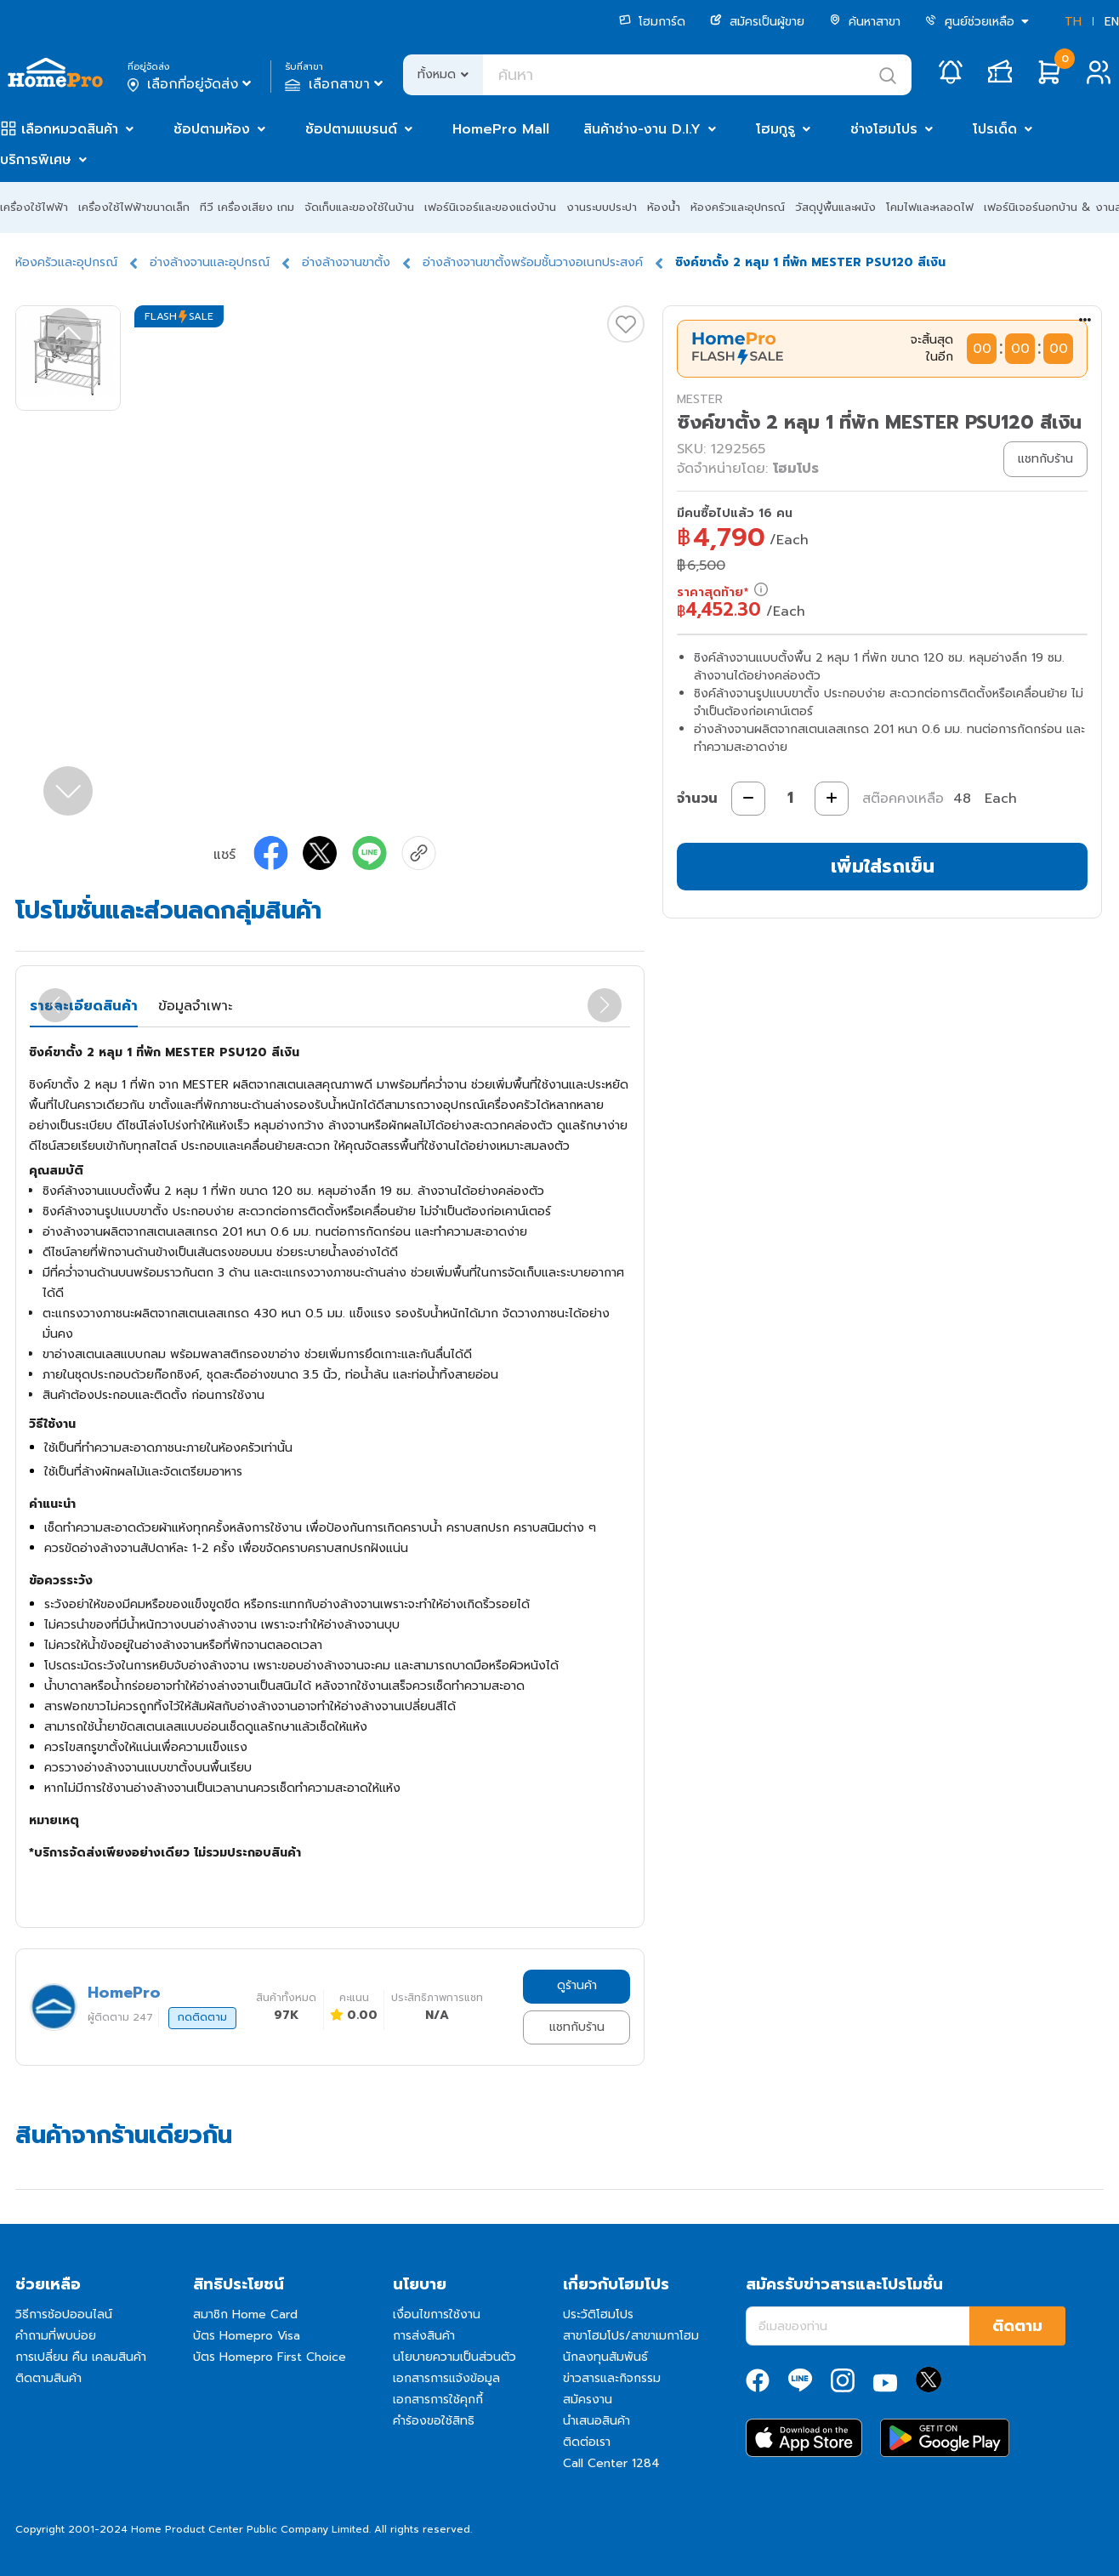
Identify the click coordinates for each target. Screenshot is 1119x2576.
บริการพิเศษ (35, 160)
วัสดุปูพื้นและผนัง (835, 207)
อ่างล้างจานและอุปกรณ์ (210, 262)
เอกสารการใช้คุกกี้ (438, 2399)
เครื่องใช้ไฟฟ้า (34, 207)
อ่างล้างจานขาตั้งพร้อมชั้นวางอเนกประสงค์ (533, 262)
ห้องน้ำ (663, 207)
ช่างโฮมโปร (883, 129)
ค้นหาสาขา (864, 22)
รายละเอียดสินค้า (84, 1006)
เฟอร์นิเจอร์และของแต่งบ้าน (490, 207)
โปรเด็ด (995, 129)
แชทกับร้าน (577, 2027)
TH (1073, 22)
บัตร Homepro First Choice (269, 2357)
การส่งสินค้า (424, 2336)
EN (1112, 22)
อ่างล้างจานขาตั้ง (346, 262)
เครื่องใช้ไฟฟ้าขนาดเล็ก (134, 207)
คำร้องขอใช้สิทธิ (433, 2421)
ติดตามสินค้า (48, 2378)
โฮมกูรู (775, 129)
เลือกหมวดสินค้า (69, 129)
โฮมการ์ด (652, 22)
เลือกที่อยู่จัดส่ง (191, 84)
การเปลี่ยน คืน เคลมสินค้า (80, 2357)
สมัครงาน (587, 2399)
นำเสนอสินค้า (596, 2421)
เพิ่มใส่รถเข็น (882, 866)
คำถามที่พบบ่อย (55, 2336)
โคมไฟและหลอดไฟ (930, 207)
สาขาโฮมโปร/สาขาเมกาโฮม (631, 2336)
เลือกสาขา (335, 84)
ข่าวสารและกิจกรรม (612, 2378)
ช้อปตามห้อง (211, 129)
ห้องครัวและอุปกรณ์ (737, 207)
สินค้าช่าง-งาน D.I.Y (642, 129)
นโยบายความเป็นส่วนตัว (454, 2357)
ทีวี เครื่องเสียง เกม (247, 207)
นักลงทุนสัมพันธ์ (605, 2357)
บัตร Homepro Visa (246, 2336)
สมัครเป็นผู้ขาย (757, 22)
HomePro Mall (500, 129)
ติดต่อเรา (587, 2442)
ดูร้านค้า (577, 1985)
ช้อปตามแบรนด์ (351, 129)
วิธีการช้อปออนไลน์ (63, 2314)
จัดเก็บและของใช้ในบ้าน (359, 207)
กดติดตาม (202, 2017)
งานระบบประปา (601, 207)
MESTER (700, 399)
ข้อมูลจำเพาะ (195, 1006)
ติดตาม (1017, 2326)
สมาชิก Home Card (245, 2314)
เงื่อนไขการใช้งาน (436, 2314)
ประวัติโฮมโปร (598, 2314)
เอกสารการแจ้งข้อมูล (446, 2378)
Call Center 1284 (611, 2463)
